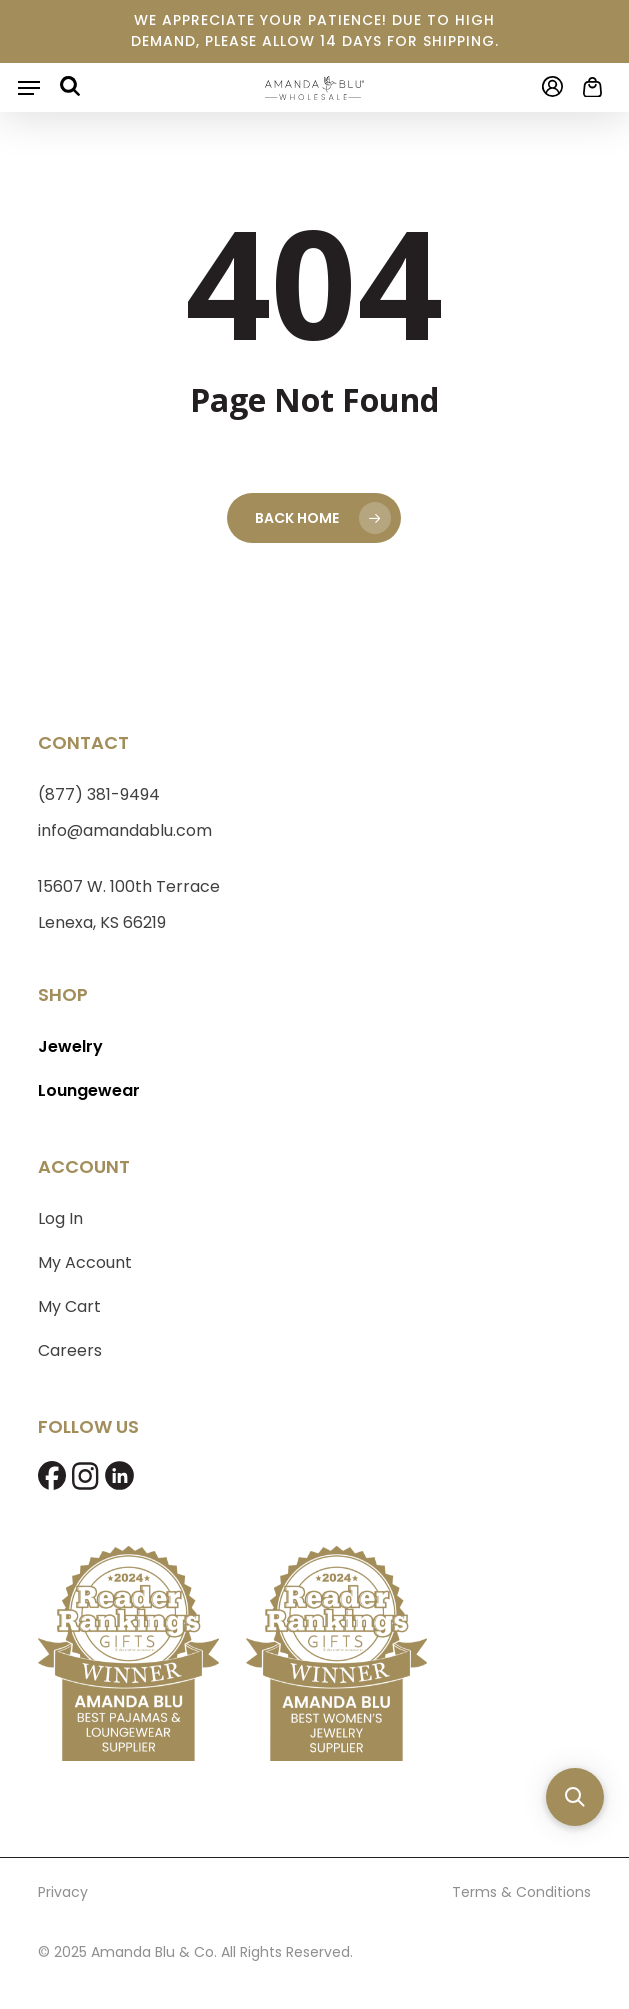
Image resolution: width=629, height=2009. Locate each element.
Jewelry (70, 1046)
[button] (29, 88)
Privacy (63, 1892)
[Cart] (588, 87)
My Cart (69, 1306)
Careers (70, 1350)
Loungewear (89, 1090)
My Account (85, 1262)
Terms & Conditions (521, 1892)
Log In (60, 1218)
